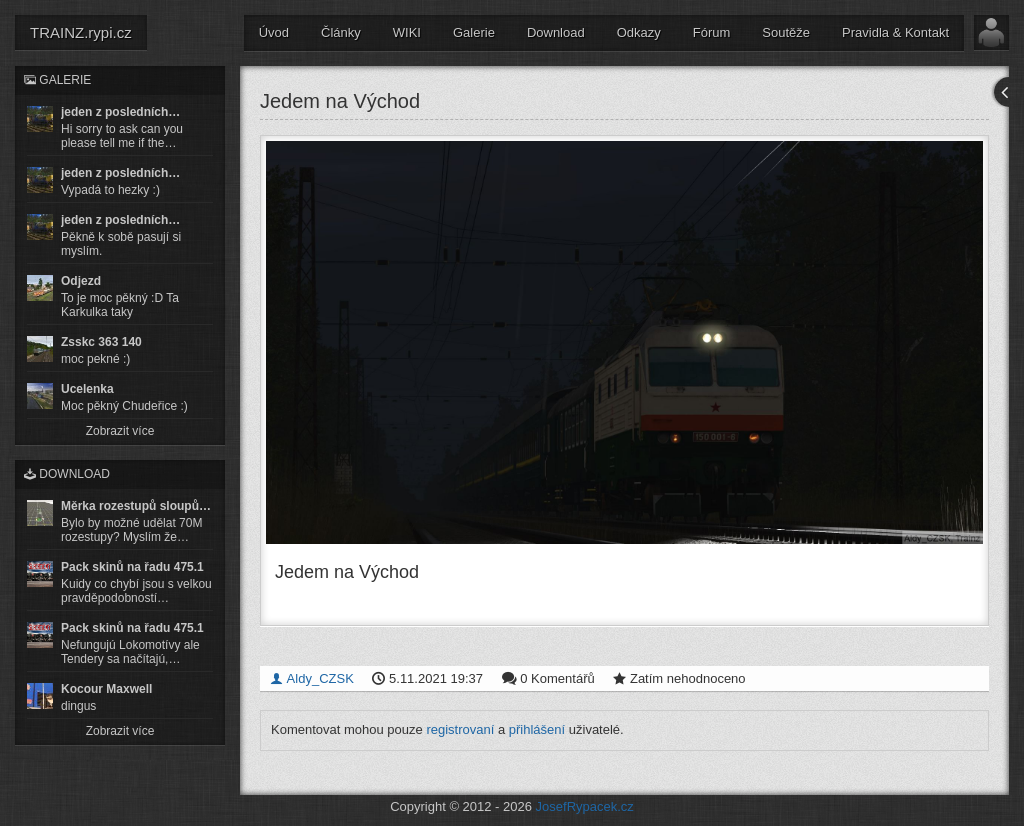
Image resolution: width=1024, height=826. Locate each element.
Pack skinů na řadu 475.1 (132, 567)
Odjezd (81, 281)
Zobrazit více (120, 431)
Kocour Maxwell (106, 689)
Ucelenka (87, 389)
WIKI (407, 32)
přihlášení (537, 729)
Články (341, 32)
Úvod (274, 32)
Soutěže (786, 32)
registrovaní (460, 729)
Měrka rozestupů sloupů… (136, 506)
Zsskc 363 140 (101, 342)
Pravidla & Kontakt (895, 32)
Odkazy (639, 32)
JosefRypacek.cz (585, 806)
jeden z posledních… (120, 112)
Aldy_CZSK (312, 678)
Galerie (474, 32)
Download (556, 32)
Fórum (712, 32)
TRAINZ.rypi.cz (81, 32)
